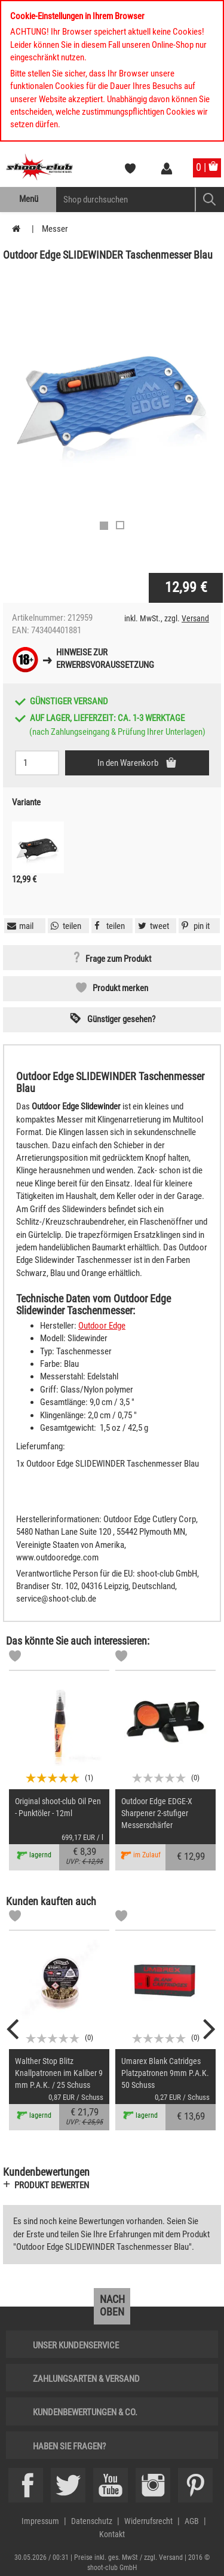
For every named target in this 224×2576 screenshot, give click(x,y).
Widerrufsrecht (148, 2521)
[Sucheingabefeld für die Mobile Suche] (125, 199)
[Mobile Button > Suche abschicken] (209, 199)
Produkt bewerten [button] (51, 2185)
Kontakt (112, 2534)
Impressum (40, 2521)
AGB (192, 2521)
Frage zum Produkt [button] (118, 958)
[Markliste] (15, 1658)
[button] (194, 926)
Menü (28, 199)
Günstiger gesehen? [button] (121, 1019)
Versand (195, 618)
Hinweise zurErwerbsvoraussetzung (105, 658)
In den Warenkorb (128, 763)
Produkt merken (120, 988)
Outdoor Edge (101, 1325)
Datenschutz (91, 2521)
